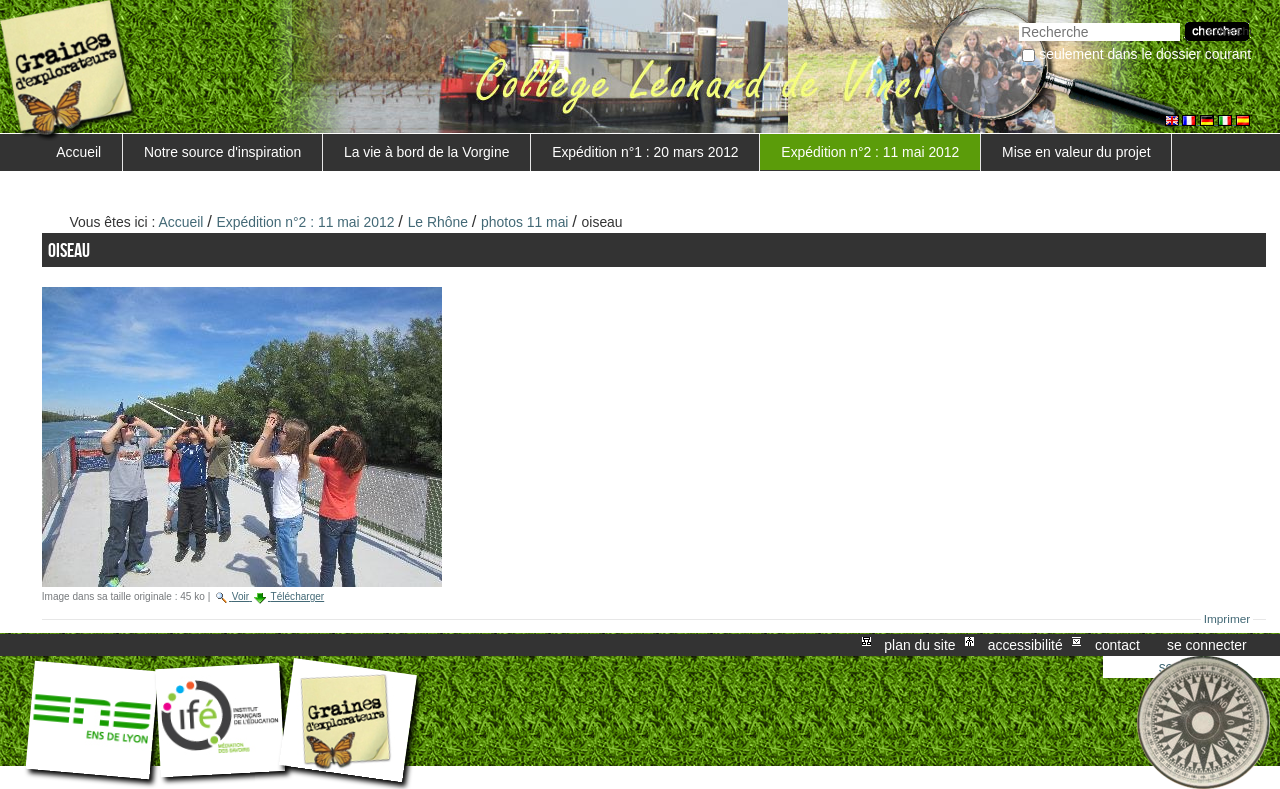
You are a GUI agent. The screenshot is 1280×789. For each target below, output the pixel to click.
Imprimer (1227, 619)
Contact (1117, 645)
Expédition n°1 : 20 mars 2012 (645, 152)
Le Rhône (438, 222)
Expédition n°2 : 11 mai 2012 (870, 152)
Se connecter (1207, 645)
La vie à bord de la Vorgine (426, 152)
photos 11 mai (524, 222)
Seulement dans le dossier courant (1145, 54)
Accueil (78, 152)
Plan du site (919, 645)
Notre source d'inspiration (222, 152)
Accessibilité (1025, 645)
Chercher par (1018, 20)
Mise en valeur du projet (1076, 152)
